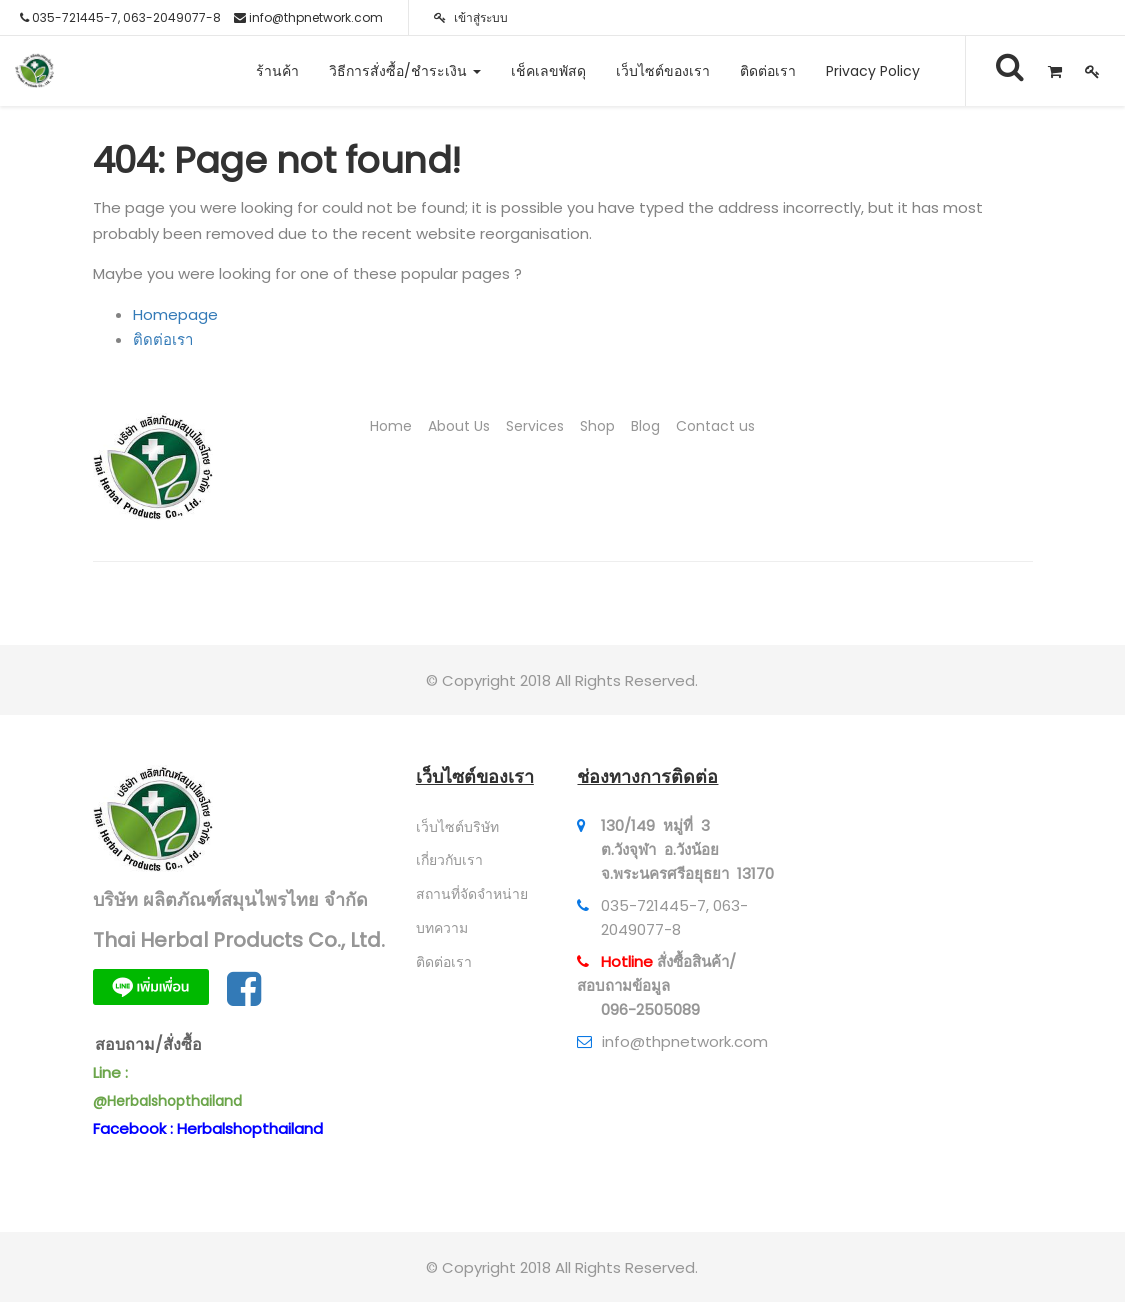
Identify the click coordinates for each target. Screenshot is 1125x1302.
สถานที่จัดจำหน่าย (472, 894)
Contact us (715, 426)
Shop (597, 426)
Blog (645, 426)
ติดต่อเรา (163, 339)
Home (391, 426)
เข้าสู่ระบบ (471, 17)
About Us (459, 426)
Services (535, 426)
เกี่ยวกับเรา (449, 860)
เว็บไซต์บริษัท (457, 827)
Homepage (175, 314)
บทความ (442, 928)
